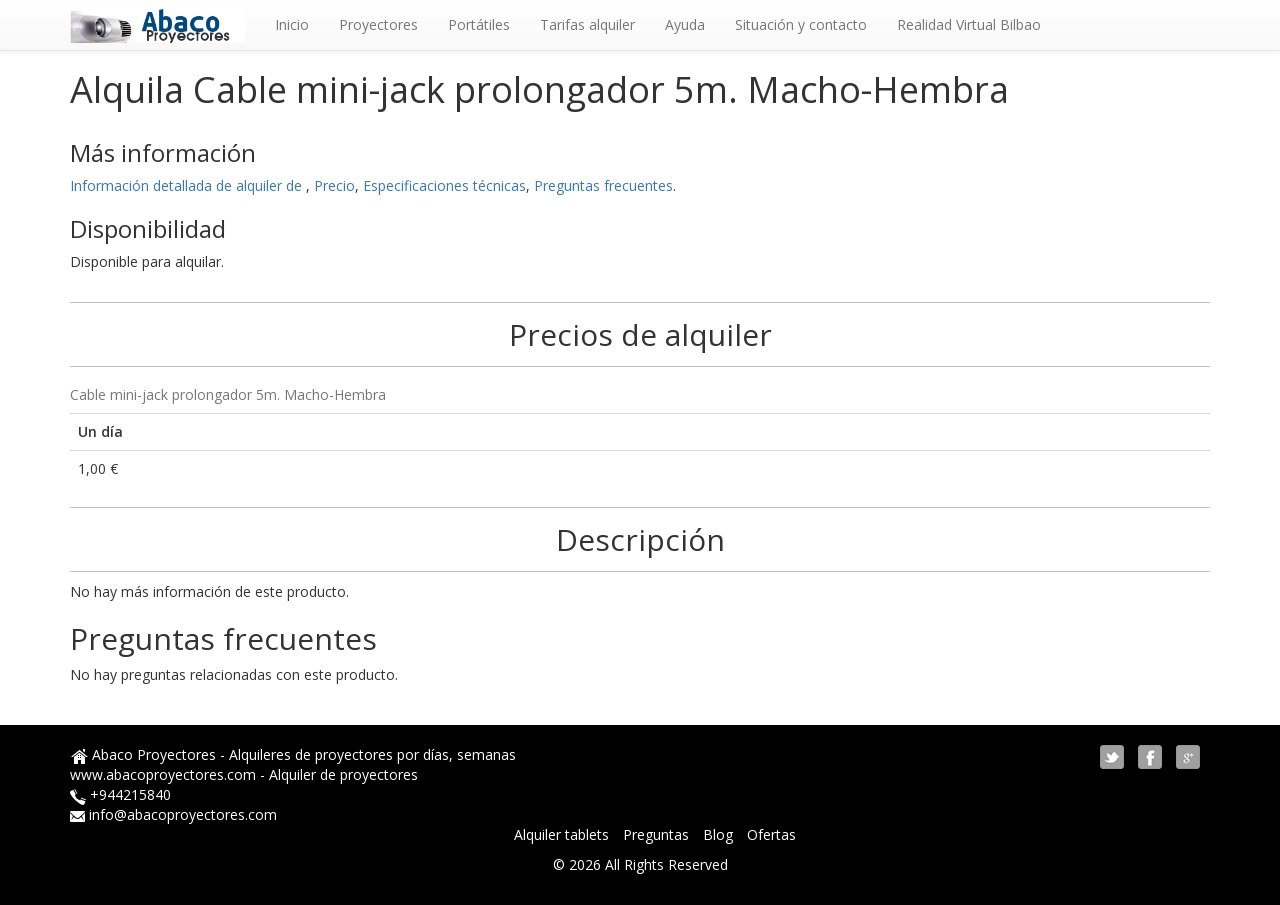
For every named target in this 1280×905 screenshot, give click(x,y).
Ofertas (771, 834)
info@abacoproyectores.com (183, 814)
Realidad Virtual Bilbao (969, 24)
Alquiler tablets (563, 834)
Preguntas (658, 834)
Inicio (292, 24)
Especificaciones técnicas (444, 185)
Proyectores (378, 24)
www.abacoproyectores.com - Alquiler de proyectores (244, 774)
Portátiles (479, 24)
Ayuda (685, 24)
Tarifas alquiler (587, 24)
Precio (334, 185)
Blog (720, 834)
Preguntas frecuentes (603, 185)
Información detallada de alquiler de (188, 185)
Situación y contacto (801, 24)
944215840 (135, 794)
